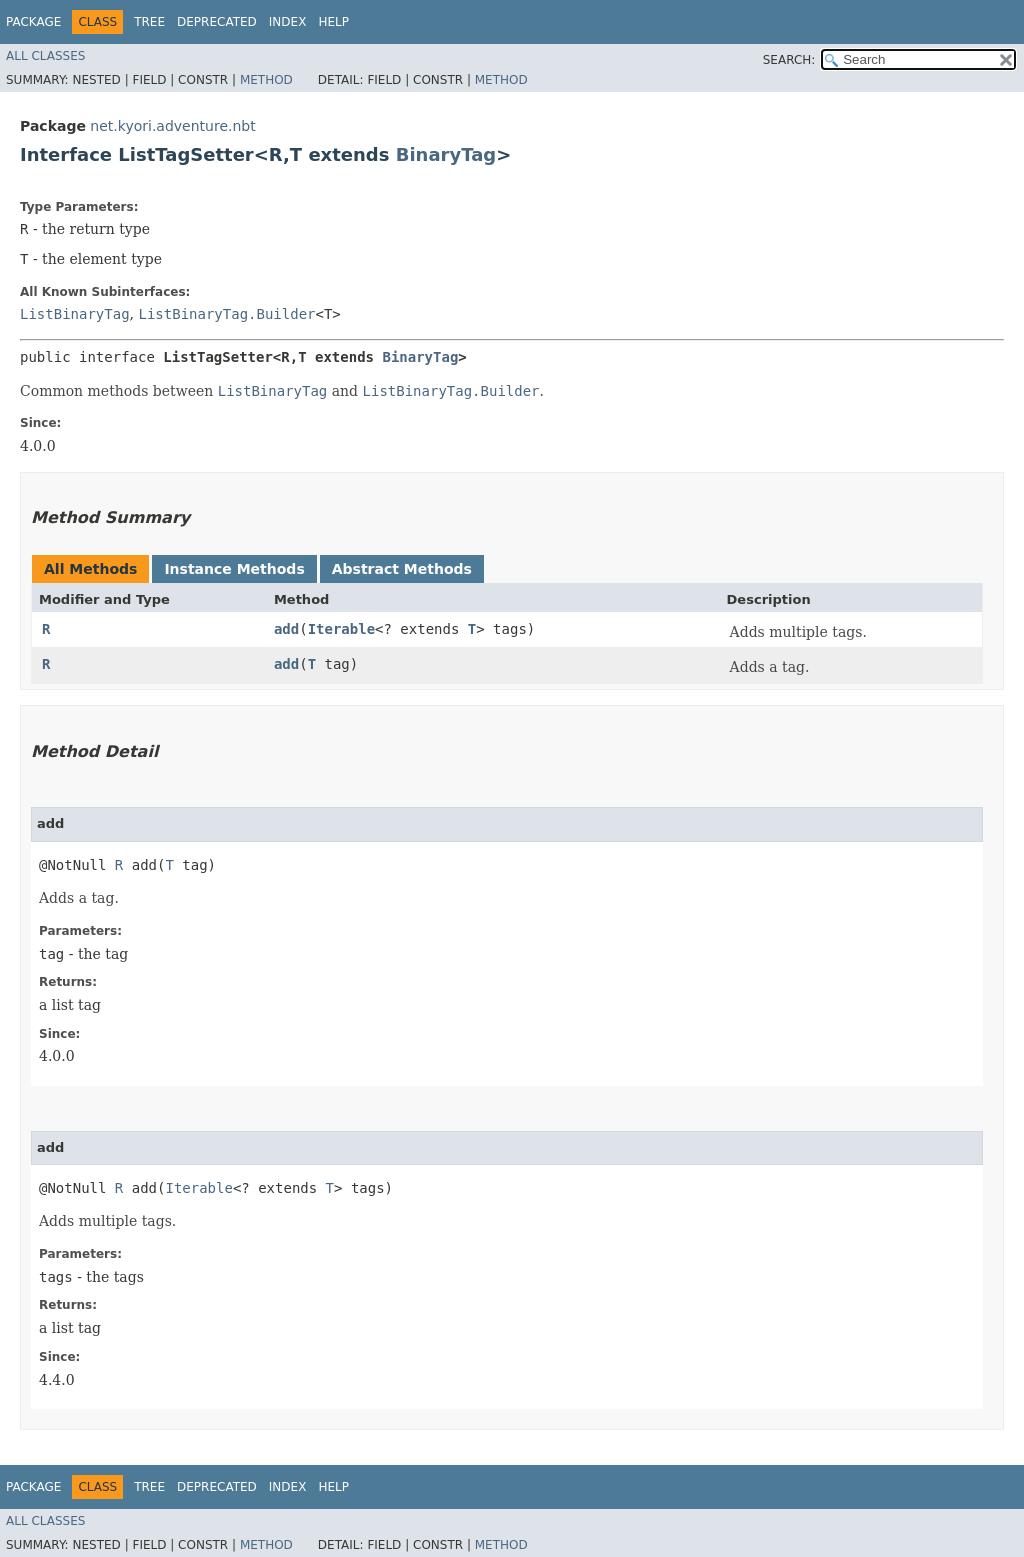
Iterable (341, 629)
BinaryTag (446, 154)
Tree (149, 22)
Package (33, 22)
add (286, 629)
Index (288, 22)
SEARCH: (789, 60)
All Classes (45, 56)
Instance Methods (234, 569)
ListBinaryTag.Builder (226, 314)
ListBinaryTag (75, 314)
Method (266, 80)
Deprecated (217, 22)
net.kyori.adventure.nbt (172, 126)
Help (333, 22)
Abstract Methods (402, 569)
